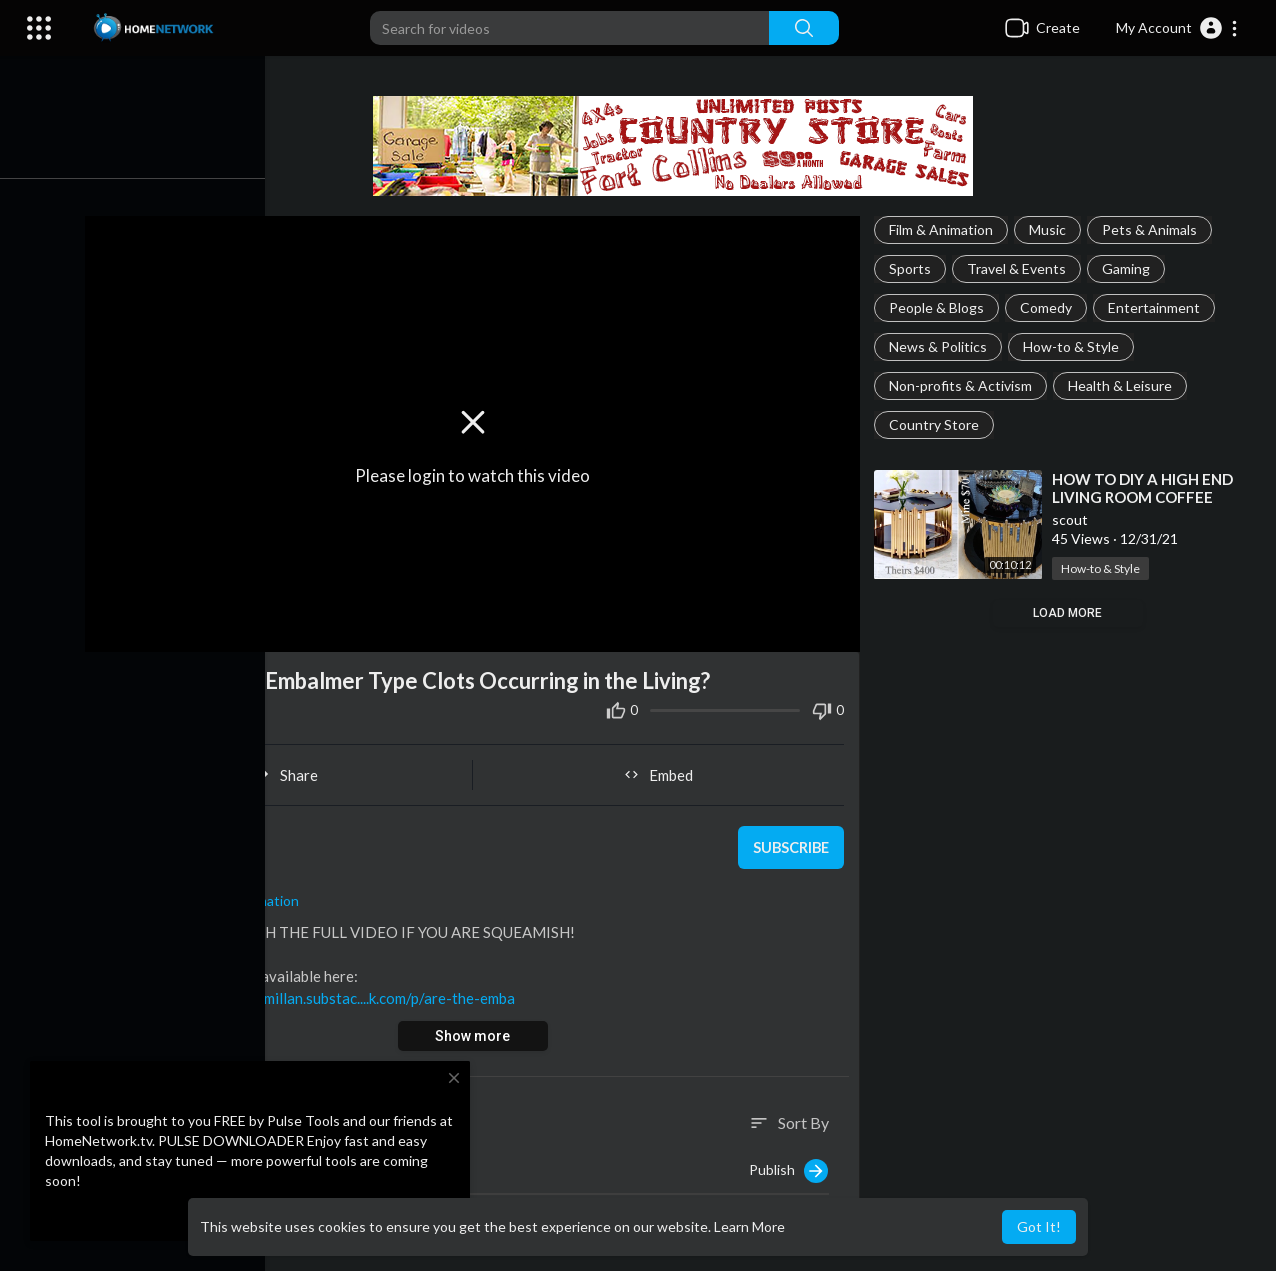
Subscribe (791, 843)
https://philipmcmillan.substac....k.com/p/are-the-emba (347, 993)
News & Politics (941, 346)
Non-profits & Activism (963, 385)
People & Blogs (939, 307)
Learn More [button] (749, 1226)
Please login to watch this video (478, 472)
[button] (1177, 28)
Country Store (937, 424)
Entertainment (1157, 307)
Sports (913, 268)
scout (201, 832)
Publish (791, 1167)
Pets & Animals (1152, 229)
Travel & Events (1019, 268)
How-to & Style (1074, 346)
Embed (663, 770)
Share (294, 770)
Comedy (1049, 307)
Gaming (1129, 268)
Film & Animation (944, 229)
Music (1050, 229)
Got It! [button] (1039, 1226)
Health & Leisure (1123, 385)
